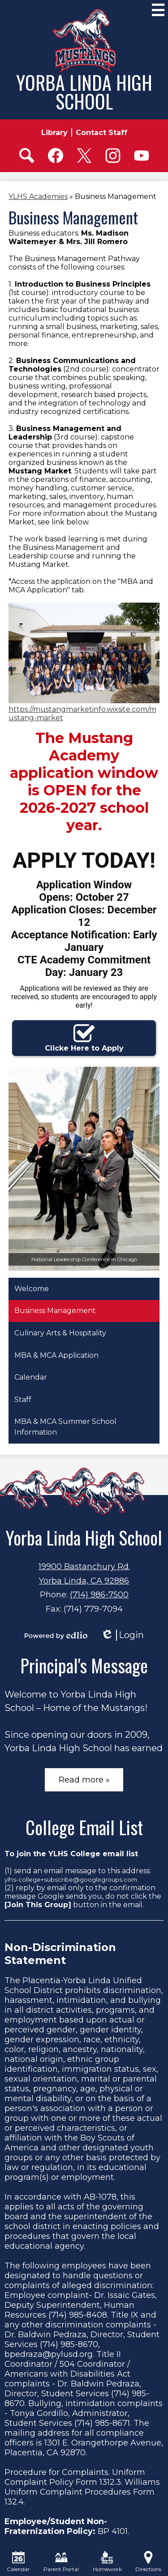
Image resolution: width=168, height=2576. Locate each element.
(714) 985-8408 (77, 2315)
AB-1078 (100, 2197)
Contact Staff (101, 132)
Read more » (84, 1780)
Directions (148, 2561)
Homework (107, 2561)
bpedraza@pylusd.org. (49, 2354)
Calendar (18, 2561)
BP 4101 (113, 2531)
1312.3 (110, 2482)
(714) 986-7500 (99, 1595)
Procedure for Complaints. (57, 2472)
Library (54, 132)
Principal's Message (84, 1665)
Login (122, 1635)
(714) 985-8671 (102, 2423)
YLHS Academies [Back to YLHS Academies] (38, 196)
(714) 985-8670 (69, 2344)
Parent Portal (61, 2561)
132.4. (14, 2502)
